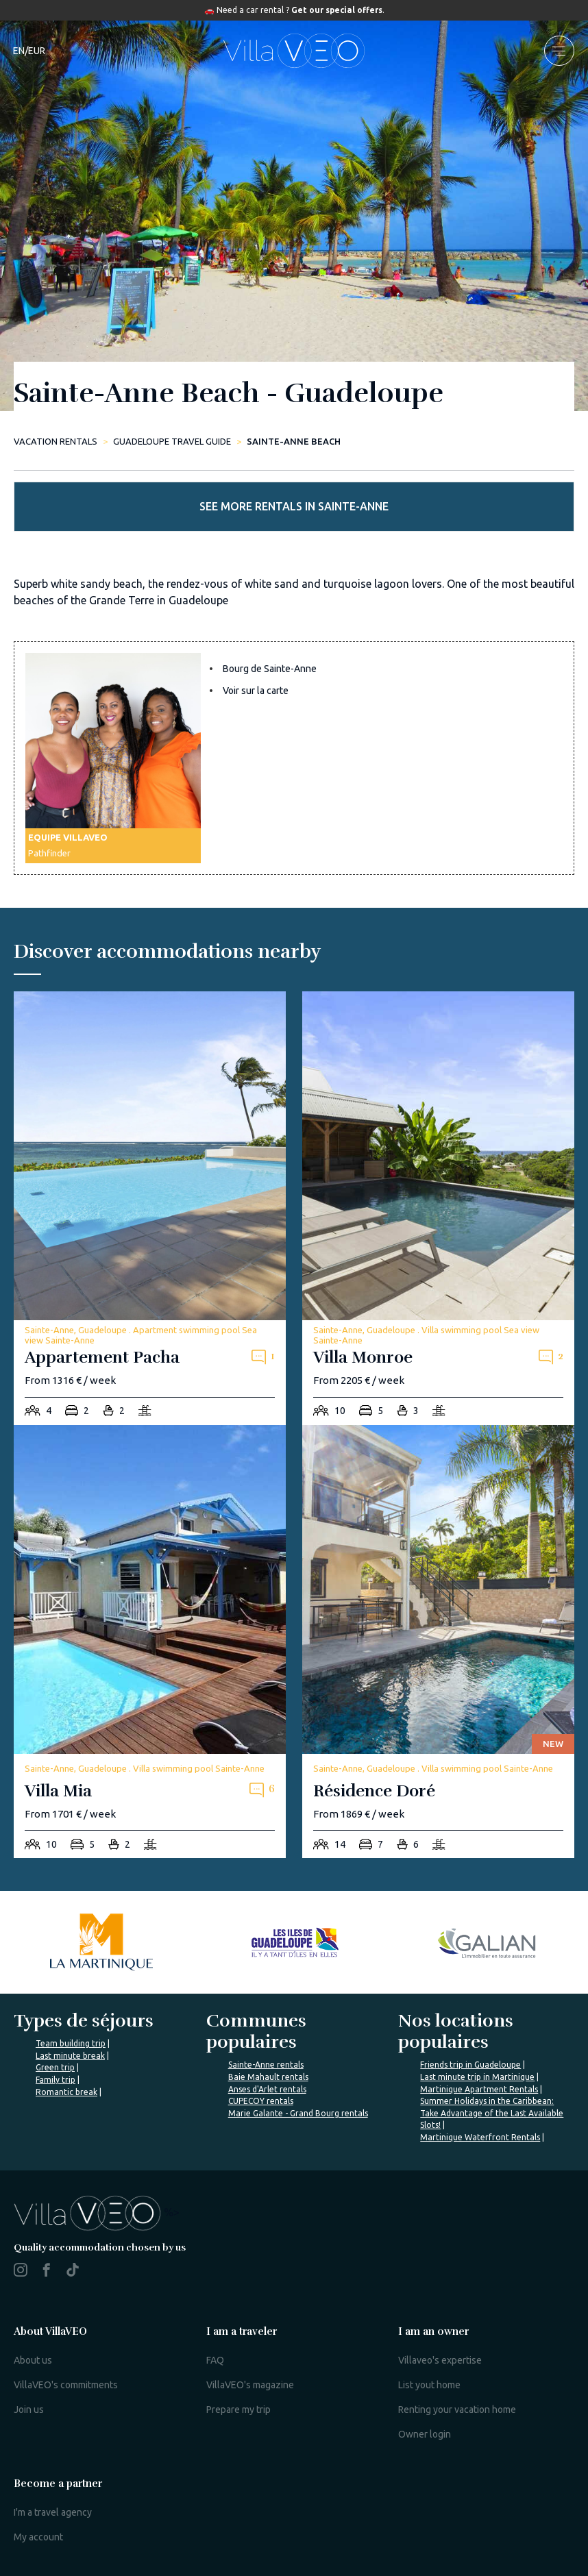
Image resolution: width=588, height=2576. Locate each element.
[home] (294, 51)
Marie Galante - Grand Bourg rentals (298, 2113)
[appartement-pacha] (150, 1208)
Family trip (55, 2079)
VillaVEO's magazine (250, 2384)
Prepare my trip (238, 2409)
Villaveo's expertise (440, 2360)
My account (38, 2536)
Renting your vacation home (457, 2409)
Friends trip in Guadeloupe (470, 2064)
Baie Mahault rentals (268, 2076)
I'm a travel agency (53, 2512)
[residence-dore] (438, 1642)
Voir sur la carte (256, 690)
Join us (29, 2409)
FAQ (215, 2360)
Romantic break (66, 2092)
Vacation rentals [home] (55, 441)
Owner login (424, 2434)
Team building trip (71, 2043)
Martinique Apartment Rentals (479, 2089)
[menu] (559, 51)
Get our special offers (336, 9)
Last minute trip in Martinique (477, 2076)
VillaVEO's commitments (66, 2384)
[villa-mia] (150, 1642)
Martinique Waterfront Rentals (480, 2137)
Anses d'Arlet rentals (267, 2089)
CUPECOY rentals (260, 2100)
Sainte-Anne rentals (266, 2064)
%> (97, 2212)
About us (33, 2360)
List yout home (429, 2384)
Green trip (55, 2067)
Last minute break (70, 2055)
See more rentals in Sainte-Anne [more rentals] (294, 506)
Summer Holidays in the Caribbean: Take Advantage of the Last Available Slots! (491, 2112)
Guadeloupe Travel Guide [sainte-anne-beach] (172, 441)
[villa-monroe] (438, 1208)
